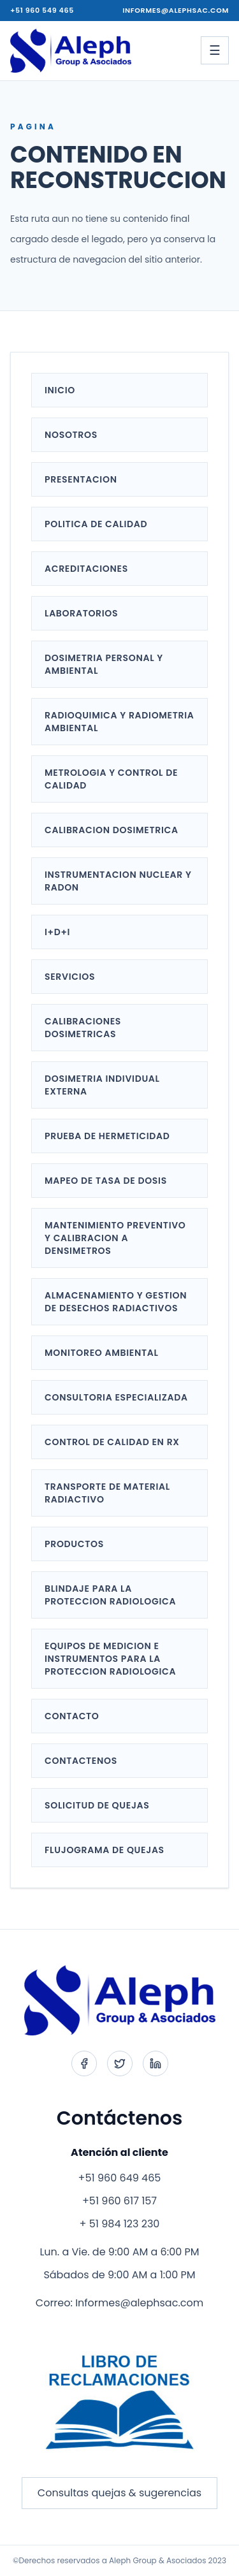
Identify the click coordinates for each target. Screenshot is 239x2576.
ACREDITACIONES (86, 568)
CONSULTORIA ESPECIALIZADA (116, 1397)
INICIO (60, 390)
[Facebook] (84, 2063)
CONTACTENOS (81, 1760)
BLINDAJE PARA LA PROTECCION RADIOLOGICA (110, 1595)
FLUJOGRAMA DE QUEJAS (104, 1850)
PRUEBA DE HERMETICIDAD (107, 1136)
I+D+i (57, 932)
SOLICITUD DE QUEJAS (97, 1805)
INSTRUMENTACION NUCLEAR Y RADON (118, 881)
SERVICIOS (70, 976)
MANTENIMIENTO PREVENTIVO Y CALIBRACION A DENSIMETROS (115, 1238)
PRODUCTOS (74, 1544)
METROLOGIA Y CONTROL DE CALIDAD (111, 779)
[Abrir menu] (215, 50)
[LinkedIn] (155, 2063)
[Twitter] (120, 2063)
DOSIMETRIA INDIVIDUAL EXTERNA (102, 1085)
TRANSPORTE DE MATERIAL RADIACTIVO (107, 1493)
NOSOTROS (71, 434)
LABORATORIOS (81, 613)
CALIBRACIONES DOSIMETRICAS (83, 1027)
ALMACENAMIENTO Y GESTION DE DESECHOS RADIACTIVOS (116, 1301)
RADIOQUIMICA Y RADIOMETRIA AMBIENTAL (119, 721)
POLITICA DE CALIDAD (96, 524)
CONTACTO (72, 1716)
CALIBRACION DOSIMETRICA (111, 830)
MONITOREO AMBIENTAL (102, 1352)
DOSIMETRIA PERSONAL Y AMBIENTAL (104, 664)
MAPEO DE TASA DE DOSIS (106, 1180)
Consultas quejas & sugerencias (119, 2492)
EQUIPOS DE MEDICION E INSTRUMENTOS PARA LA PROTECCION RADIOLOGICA (110, 1659)
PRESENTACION (81, 479)
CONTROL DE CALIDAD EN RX (112, 1442)
